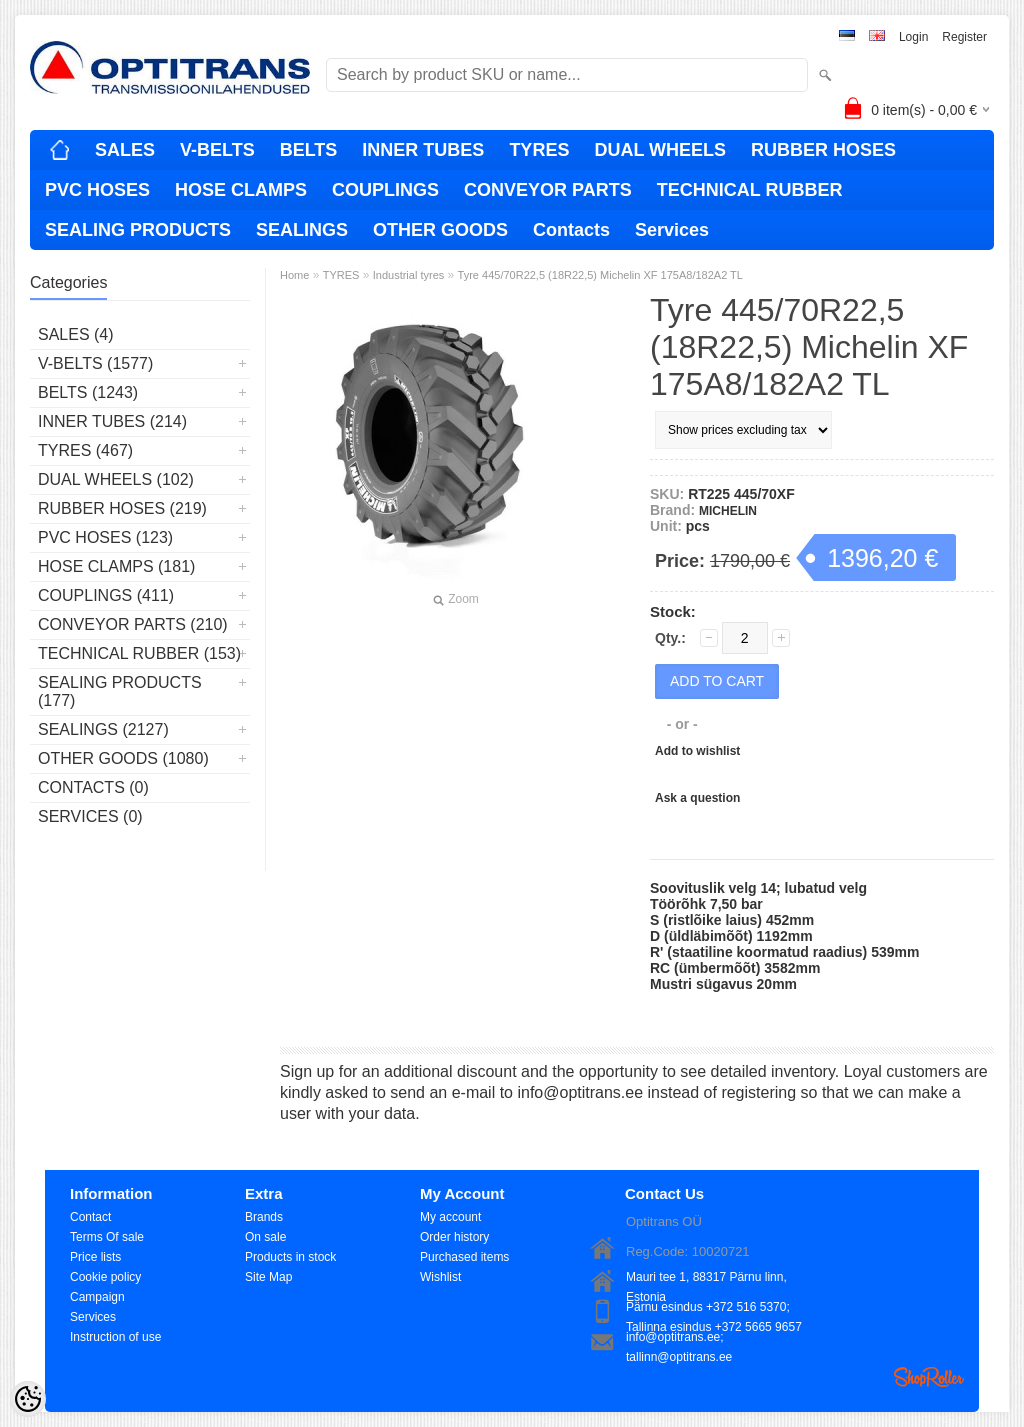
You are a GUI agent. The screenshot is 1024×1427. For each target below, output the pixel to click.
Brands (264, 1217)
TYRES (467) (85, 450)
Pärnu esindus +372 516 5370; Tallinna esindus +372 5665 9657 (714, 1308)
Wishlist (440, 1277)
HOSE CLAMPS (241, 190)
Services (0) (90, 816)
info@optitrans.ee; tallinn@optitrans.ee (679, 1338)
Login (913, 37)
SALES (125, 150)
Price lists (95, 1257)
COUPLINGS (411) (106, 595)
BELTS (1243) (88, 392)
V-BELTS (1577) (95, 363)
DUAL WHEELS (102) (116, 479)
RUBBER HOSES (823, 150)
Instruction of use (115, 1337)
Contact (90, 1217)
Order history (454, 1237)
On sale (265, 1237)
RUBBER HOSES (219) (122, 508)
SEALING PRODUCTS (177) (120, 691)
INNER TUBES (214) (112, 421)
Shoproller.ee (929, 1377)
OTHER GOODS (440, 230)
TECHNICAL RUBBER (750, 190)
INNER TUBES (423, 150)
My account (450, 1217)
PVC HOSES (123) (105, 537)
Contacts (571, 230)
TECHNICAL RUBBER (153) (139, 653)
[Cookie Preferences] (28, 1399)
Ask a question (697, 798)
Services (672, 230)
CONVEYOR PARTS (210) (133, 624)
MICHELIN (728, 511)
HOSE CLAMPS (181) (116, 566)
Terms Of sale (107, 1237)
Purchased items (464, 1257)
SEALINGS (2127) (103, 729)
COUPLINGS (385, 190)
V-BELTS (217, 150)
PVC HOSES (97, 190)
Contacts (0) (93, 787)
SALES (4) (76, 334)
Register (964, 37)
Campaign (97, 1297)
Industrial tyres (409, 275)
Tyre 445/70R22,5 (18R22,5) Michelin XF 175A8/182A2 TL (600, 275)
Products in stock (290, 1257)
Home (294, 275)
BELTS (309, 150)
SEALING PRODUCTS (138, 230)
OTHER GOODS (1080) (123, 758)
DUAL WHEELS (660, 150)
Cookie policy (105, 1277)
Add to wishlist (697, 751)
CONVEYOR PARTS (548, 190)
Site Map (268, 1277)
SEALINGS (302, 230)
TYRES (539, 150)
